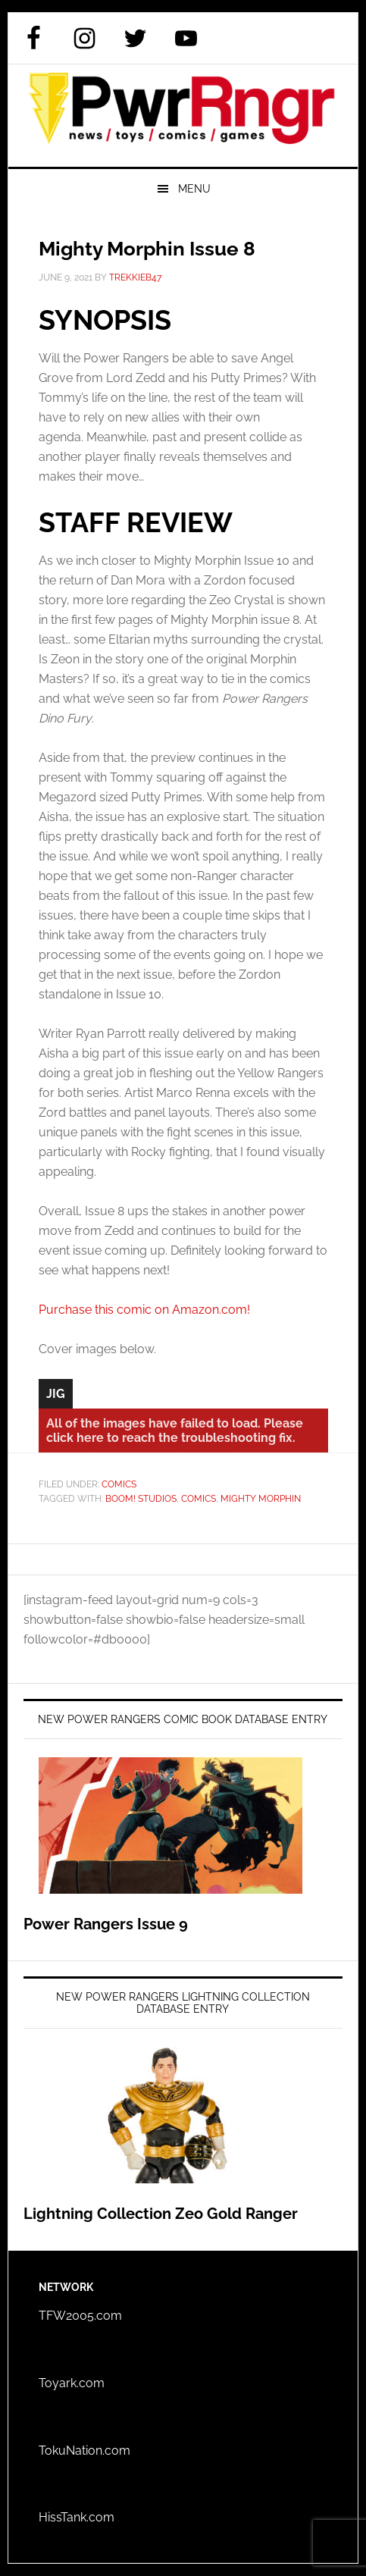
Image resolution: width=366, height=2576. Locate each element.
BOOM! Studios (141, 1498)
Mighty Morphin (261, 1498)
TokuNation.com (84, 2450)
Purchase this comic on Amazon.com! (144, 1309)
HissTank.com (76, 2517)
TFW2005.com (80, 2315)
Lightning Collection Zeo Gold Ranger (160, 2214)
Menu (194, 189)
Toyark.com (72, 2383)
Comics (119, 1484)
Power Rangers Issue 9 (105, 1924)
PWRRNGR (183, 115)
